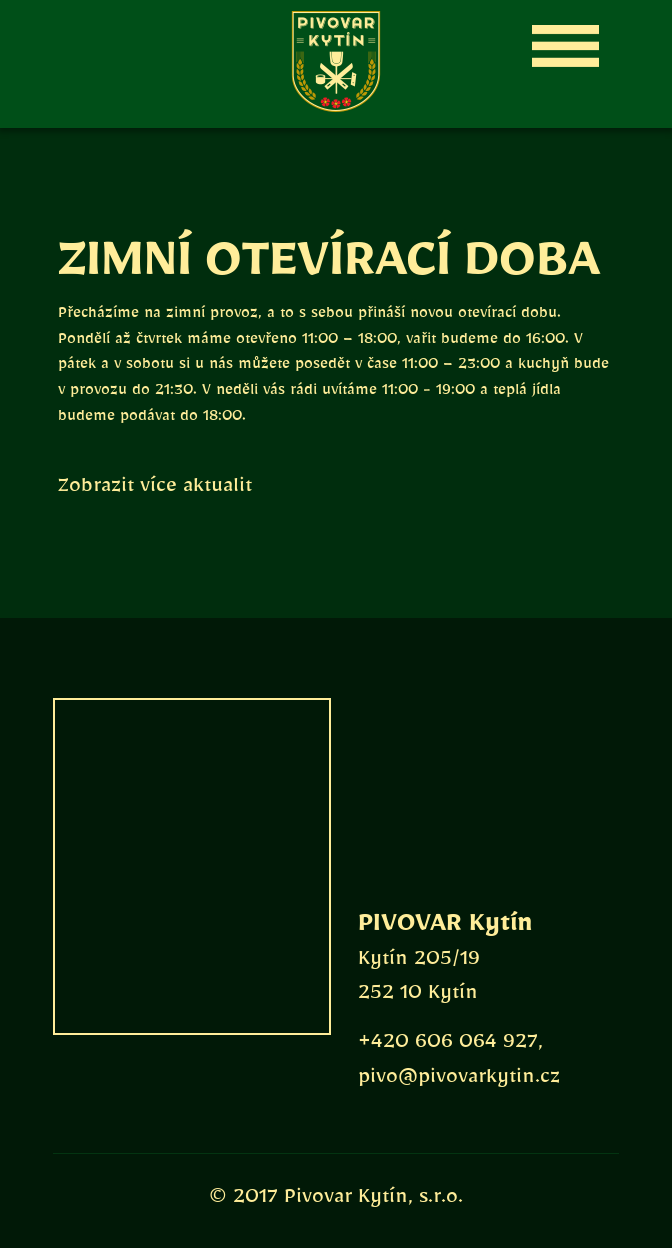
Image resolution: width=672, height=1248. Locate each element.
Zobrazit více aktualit (155, 490)
